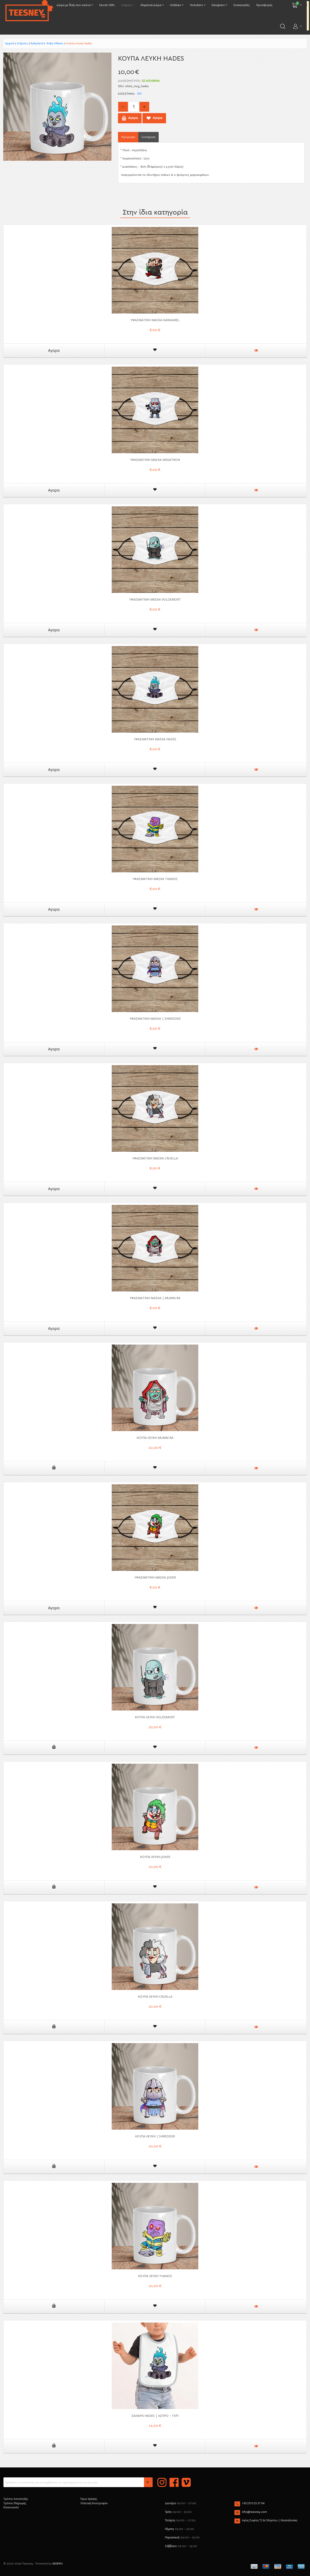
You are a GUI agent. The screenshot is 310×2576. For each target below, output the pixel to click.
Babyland (37, 43)
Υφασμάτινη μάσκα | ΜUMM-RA (155, 1298)
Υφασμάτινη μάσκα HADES (155, 739)
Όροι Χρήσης (89, 2499)
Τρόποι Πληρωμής (14, 2503)
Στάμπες (22, 43)
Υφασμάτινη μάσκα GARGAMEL (155, 320)
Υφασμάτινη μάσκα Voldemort (155, 599)
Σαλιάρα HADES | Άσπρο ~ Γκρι (155, 2416)
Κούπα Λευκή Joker (155, 1857)
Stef (139, 93)
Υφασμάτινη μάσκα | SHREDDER (155, 1018)
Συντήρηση (148, 137)
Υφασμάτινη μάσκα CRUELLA (155, 1158)
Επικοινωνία (11, 2507)
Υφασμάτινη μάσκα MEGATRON (155, 460)
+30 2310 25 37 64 (253, 2503)
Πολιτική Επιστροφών (94, 2503)
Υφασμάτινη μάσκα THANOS (155, 879)
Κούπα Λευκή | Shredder (155, 2136)
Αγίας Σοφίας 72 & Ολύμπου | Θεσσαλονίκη (269, 2520)
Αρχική (9, 43)
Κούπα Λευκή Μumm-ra (155, 1438)
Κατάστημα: (126, 94)
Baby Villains (54, 43)
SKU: (121, 86)
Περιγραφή (128, 137)
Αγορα (54, 350)
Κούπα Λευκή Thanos (155, 2276)
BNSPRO (58, 2563)
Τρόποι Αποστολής (15, 2499)
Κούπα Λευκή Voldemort (155, 1717)
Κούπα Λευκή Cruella (155, 1996)
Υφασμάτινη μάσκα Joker (155, 1577)
